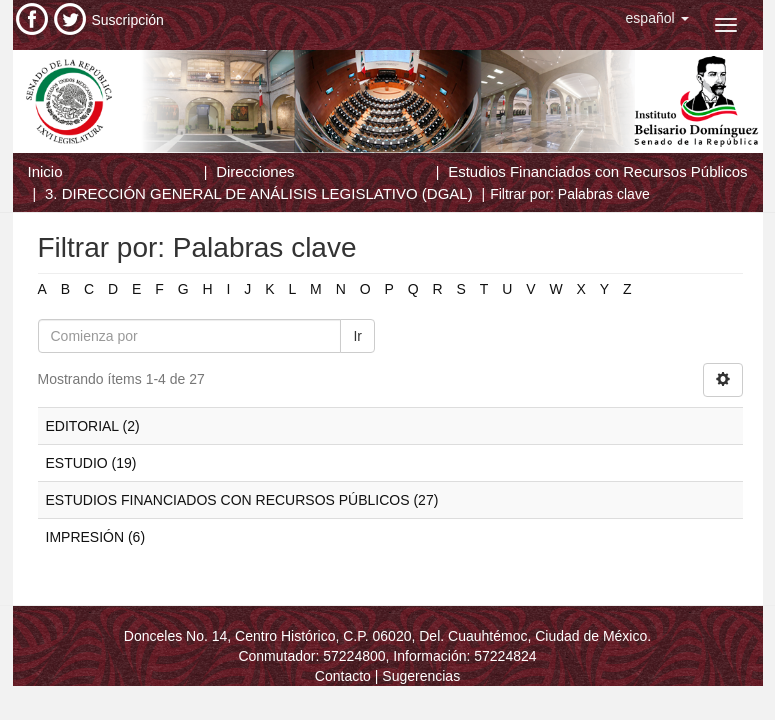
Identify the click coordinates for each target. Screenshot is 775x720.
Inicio (45, 171)
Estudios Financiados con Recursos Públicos (597, 171)
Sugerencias (421, 676)
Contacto (343, 676)
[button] (657, 18)
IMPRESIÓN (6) (96, 537)
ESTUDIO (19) (91, 463)
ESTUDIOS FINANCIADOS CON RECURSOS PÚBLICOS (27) (242, 500)
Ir (357, 336)
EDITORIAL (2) (93, 426)
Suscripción (128, 20)
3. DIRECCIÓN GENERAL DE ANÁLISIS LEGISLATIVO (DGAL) (259, 193)
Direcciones (255, 171)
